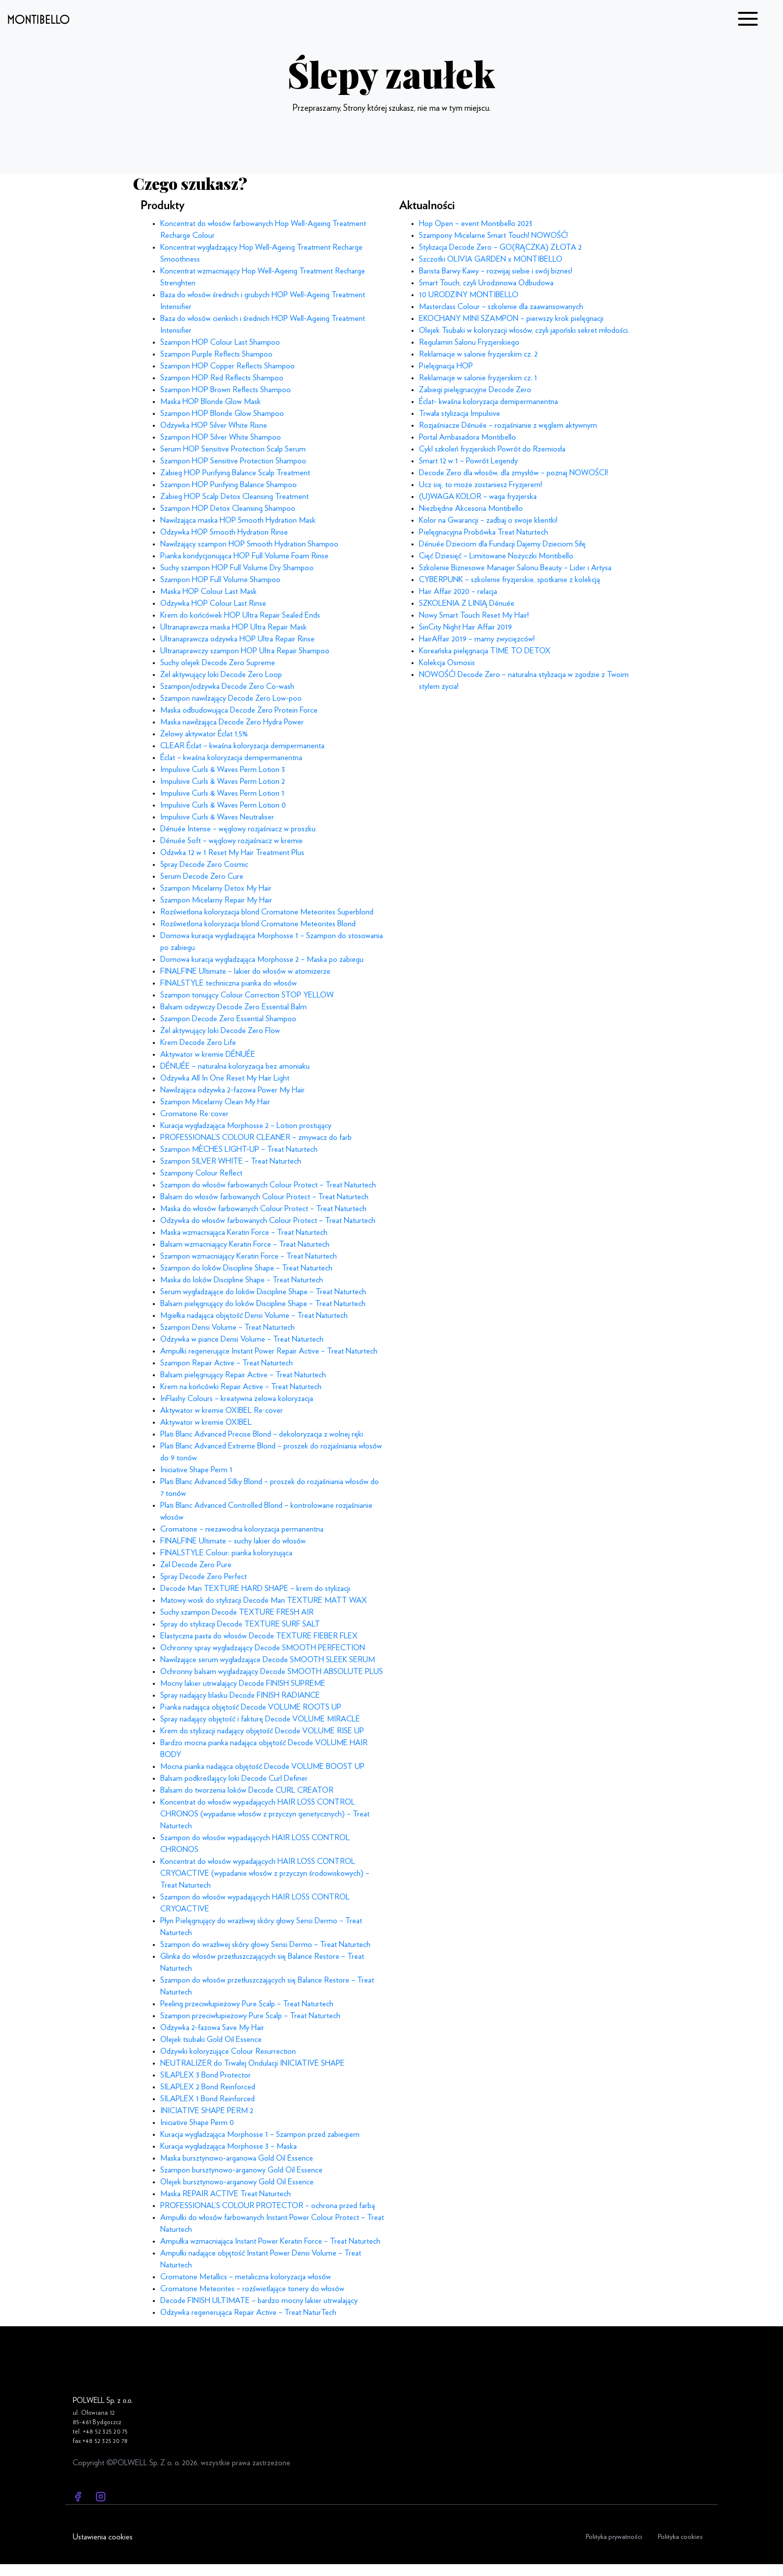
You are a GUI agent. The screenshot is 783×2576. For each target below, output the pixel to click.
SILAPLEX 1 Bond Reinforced (207, 2099)
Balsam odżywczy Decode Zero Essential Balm (233, 1007)
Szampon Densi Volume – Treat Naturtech (227, 1327)
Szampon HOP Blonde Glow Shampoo (222, 413)
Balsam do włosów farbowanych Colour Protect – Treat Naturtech (264, 1197)
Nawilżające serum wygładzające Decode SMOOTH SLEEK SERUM (267, 1660)
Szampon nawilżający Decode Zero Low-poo (231, 698)
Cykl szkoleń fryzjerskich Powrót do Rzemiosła (492, 449)
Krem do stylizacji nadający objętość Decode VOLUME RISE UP (262, 1731)
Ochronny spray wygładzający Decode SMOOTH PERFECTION (262, 1648)
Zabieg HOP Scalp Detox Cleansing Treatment (234, 496)
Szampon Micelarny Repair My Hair (216, 900)
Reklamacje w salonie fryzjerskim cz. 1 (478, 378)
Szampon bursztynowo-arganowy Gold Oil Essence (241, 2170)
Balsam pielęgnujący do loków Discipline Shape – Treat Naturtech (263, 1304)
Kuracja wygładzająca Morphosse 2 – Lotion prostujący (245, 1126)
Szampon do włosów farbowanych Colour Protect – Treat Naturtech (268, 1185)
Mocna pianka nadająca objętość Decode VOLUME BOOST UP (262, 1766)
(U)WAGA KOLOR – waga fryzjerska (478, 496)
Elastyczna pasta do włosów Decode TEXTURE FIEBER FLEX (259, 1636)
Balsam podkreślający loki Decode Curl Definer (234, 1778)
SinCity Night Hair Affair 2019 (465, 627)
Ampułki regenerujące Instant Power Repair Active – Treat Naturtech (268, 1351)
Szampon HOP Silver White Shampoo (220, 437)
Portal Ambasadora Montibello (467, 437)
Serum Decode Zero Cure (201, 876)
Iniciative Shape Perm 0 (197, 2122)
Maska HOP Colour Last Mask (208, 591)
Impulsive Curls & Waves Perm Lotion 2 (222, 781)
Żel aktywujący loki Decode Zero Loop (221, 674)
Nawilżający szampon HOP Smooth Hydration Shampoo (249, 544)
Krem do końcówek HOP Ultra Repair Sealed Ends (240, 615)
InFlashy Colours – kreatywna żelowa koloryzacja (236, 1398)
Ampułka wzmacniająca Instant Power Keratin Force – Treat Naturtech (270, 2241)
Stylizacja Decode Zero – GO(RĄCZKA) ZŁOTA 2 (500, 247)
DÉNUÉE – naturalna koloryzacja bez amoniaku (235, 1066)
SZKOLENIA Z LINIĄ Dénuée (466, 603)
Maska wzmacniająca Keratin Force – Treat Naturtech (243, 1232)
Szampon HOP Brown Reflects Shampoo (225, 390)
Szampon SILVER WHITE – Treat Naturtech (230, 1161)
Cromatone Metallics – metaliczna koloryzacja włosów (245, 2277)
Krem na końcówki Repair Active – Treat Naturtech (241, 1387)
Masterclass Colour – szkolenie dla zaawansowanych (501, 307)
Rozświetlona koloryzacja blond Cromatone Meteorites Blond (258, 924)
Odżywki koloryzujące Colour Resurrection (228, 2051)
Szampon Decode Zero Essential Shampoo (228, 1019)
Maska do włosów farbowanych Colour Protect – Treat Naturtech (263, 1209)
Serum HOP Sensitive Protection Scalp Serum (233, 449)
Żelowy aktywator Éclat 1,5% (204, 734)
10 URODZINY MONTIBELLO (468, 295)
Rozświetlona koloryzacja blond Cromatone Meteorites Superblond (266, 912)
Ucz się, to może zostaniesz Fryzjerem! (480, 485)
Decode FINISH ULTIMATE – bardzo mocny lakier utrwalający (259, 2301)
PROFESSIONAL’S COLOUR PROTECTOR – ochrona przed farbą (267, 2206)
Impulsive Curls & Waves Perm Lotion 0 (223, 805)
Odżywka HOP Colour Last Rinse (213, 603)
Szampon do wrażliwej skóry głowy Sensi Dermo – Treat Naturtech (265, 1944)
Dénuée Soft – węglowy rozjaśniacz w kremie (231, 841)
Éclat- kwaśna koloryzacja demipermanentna (488, 402)
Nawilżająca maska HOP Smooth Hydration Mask (238, 520)
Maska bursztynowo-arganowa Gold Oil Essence (236, 2158)
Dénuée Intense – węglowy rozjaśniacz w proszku (238, 829)
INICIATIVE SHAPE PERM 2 (206, 2111)
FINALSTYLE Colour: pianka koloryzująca (226, 1553)
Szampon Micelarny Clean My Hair (215, 1102)
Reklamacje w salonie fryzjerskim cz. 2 (478, 354)
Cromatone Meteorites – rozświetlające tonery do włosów (252, 2289)
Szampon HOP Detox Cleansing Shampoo (227, 508)
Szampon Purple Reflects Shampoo (216, 354)
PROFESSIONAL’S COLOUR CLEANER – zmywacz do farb (256, 1137)
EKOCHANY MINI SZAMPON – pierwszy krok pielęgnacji (511, 318)
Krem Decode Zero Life (198, 1042)
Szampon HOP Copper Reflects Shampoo (227, 366)
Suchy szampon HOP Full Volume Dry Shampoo (237, 568)
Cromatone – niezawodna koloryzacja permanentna (241, 1529)
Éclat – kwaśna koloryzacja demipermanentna (231, 758)
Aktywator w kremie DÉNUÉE (207, 1054)
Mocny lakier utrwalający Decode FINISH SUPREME (242, 1683)
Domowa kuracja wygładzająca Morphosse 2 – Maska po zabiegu (262, 959)
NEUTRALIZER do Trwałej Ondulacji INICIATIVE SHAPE (252, 2063)
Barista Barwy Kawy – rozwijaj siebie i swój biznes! (495, 271)
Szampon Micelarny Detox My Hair (216, 888)
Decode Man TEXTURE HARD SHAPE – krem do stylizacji (255, 1588)
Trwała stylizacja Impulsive (459, 413)
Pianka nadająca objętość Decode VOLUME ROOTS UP (250, 1707)
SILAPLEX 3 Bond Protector (205, 2075)
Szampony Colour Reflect (201, 1173)
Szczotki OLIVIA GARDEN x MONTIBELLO (490, 259)
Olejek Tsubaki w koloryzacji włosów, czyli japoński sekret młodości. (524, 330)
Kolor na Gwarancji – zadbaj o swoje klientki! (488, 520)
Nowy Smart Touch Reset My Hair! (474, 615)
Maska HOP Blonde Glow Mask (210, 402)
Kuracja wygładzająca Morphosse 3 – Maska (228, 2146)
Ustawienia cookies (103, 2537)
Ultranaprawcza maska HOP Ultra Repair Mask (233, 627)
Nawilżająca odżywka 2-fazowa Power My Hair (232, 1090)
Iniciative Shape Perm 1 (196, 1470)
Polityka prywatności (614, 2536)
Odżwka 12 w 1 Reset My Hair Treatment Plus (232, 853)
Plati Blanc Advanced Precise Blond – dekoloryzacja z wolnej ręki (261, 1434)
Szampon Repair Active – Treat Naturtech (226, 1363)
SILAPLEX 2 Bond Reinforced (207, 2087)
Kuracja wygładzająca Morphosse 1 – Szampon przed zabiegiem (260, 2134)
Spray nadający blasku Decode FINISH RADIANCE (240, 1695)
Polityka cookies (680, 2536)
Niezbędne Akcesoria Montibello (471, 508)
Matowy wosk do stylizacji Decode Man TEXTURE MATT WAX (263, 1600)
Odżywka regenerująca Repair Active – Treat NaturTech (248, 2312)
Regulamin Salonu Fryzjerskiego (469, 342)
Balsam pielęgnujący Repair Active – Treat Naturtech (243, 1375)
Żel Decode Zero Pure (195, 1565)
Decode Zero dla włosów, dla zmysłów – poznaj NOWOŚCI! (513, 473)
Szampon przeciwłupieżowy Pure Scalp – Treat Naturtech (250, 2016)
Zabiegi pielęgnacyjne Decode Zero (475, 390)
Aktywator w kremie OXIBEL (206, 1422)
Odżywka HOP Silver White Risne (213, 425)
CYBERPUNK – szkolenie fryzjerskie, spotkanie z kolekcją (509, 580)
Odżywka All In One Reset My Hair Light (224, 1078)
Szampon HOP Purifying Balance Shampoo (228, 485)
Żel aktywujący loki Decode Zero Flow (220, 1031)
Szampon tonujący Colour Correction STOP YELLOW (247, 995)
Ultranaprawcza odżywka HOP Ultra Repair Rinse (237, 639)
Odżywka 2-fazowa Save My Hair (212, 2028)
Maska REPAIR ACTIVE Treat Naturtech (225, 2194)
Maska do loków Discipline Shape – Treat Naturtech (241, 1280)
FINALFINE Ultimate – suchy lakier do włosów (233, 1541)
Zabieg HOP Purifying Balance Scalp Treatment (235, 473)
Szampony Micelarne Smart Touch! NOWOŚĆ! (493, 235)
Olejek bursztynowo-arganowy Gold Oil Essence (237, 2182)
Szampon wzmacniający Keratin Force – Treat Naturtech (248, 1256)
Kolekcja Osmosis (447, 663)
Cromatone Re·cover (194, 1114)
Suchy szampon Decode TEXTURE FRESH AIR (237, 1612)
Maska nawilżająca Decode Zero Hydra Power (232, 722)
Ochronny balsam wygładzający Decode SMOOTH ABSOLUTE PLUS (271, 1671)
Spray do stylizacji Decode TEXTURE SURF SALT (240, 1624)
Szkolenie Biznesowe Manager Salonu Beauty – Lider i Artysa (515, 568)
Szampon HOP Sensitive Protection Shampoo (233, 461)
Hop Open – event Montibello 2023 (475, 223)
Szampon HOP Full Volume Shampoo (220, 580)
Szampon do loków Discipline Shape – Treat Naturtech (246, 1268)
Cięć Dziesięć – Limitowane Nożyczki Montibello (496, 556)
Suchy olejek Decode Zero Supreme (217, 663)
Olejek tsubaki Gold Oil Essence (211, 2039)
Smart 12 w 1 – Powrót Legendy (468, 461)
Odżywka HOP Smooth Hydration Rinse (224, 532)
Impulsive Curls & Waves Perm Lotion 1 (222, 793)
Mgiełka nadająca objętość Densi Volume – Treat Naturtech (254, 1315)
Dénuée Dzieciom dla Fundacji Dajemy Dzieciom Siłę (502, 544)
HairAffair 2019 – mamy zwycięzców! (477, 639)
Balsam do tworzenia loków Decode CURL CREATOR (246, 1790)
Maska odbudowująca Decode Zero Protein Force (239, 710)
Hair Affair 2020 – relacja (458, 591)
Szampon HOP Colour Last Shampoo (220, 342)
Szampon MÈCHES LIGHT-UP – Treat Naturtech (239, 1149)
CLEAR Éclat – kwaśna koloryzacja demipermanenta (242, 746)
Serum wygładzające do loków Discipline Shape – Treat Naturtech (263, 1292)
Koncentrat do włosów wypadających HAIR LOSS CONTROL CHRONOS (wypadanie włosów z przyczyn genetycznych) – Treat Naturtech (264, 1814)
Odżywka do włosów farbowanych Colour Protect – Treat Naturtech (267, 1220)
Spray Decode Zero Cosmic (204, 864)
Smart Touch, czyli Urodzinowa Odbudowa (486, 283)
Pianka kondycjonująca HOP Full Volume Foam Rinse (244, 556)
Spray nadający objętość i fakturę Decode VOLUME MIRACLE (260, 1719)
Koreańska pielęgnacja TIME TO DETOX (485, 651)
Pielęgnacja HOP (446, 366)
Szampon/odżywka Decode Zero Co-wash (227, 686)
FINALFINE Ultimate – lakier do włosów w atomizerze (245, 971)
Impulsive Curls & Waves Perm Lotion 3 (222, 769)
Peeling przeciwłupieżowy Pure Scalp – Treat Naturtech (246, 2004)
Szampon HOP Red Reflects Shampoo (221, 378)
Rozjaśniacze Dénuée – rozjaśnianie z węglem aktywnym (508, 425)
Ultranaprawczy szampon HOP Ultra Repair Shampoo (244, 651)
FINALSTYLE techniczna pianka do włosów (228, 983)
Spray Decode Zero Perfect (203, 1577)
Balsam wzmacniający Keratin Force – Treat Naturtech (244, 1244)
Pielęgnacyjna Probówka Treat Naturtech (483, 532)
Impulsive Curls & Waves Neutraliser (217, 817)
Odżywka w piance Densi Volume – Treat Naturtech (241, 1339)
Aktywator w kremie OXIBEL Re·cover (221, 1410)
